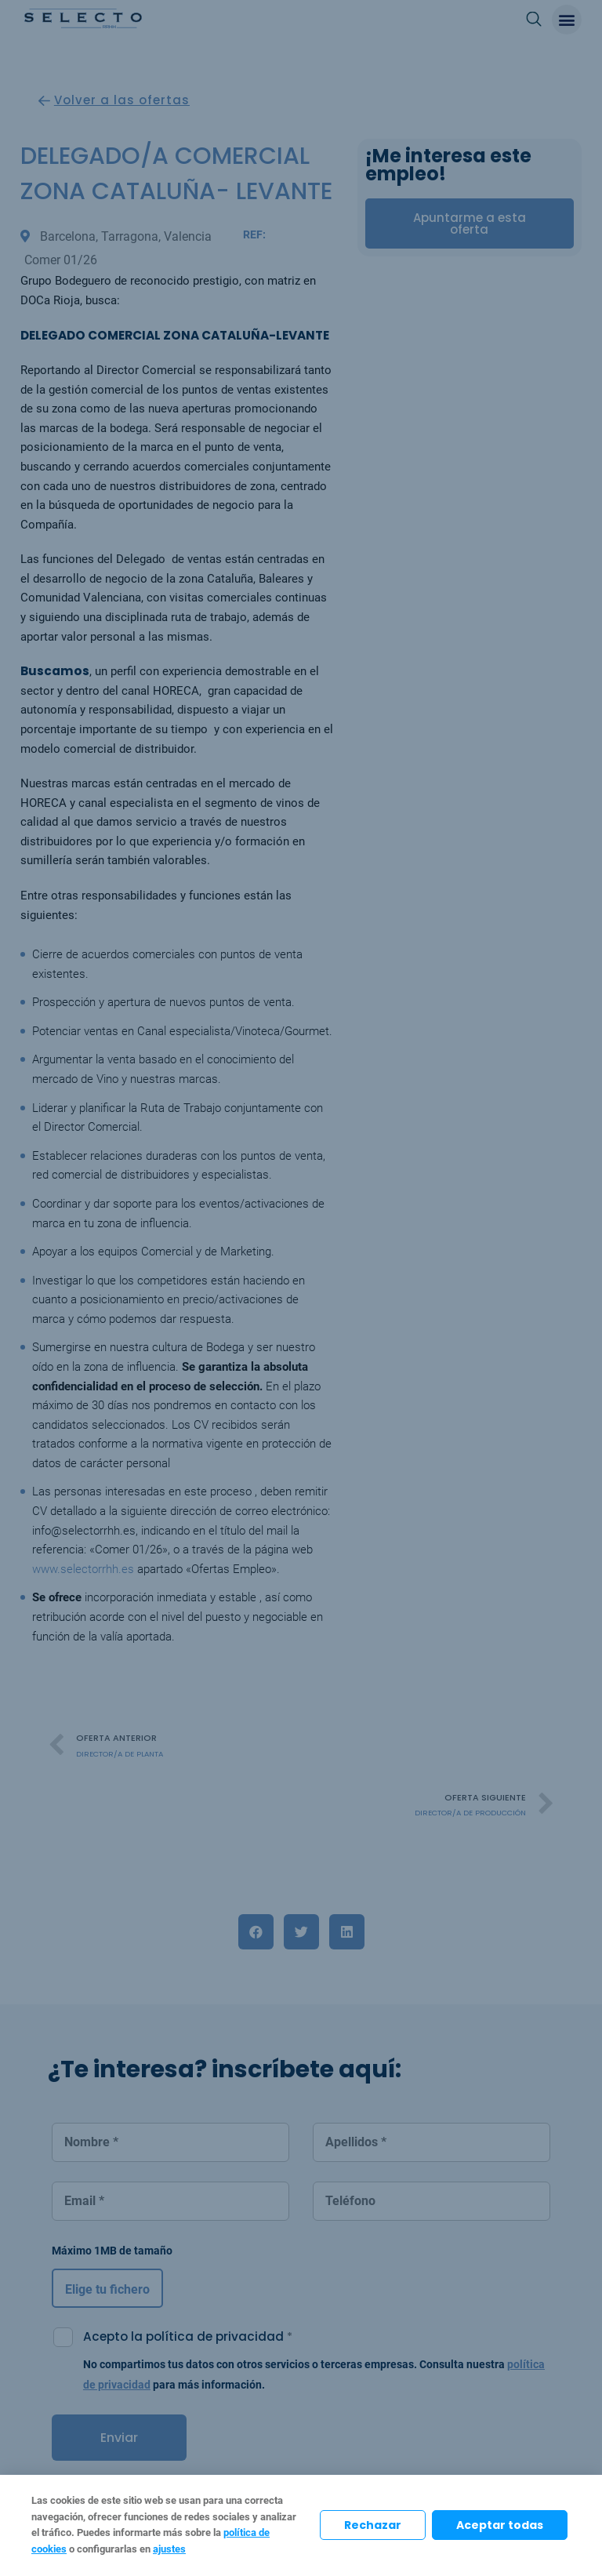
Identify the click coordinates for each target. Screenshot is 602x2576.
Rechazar (372, 2525)
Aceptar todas (499, 2525)
